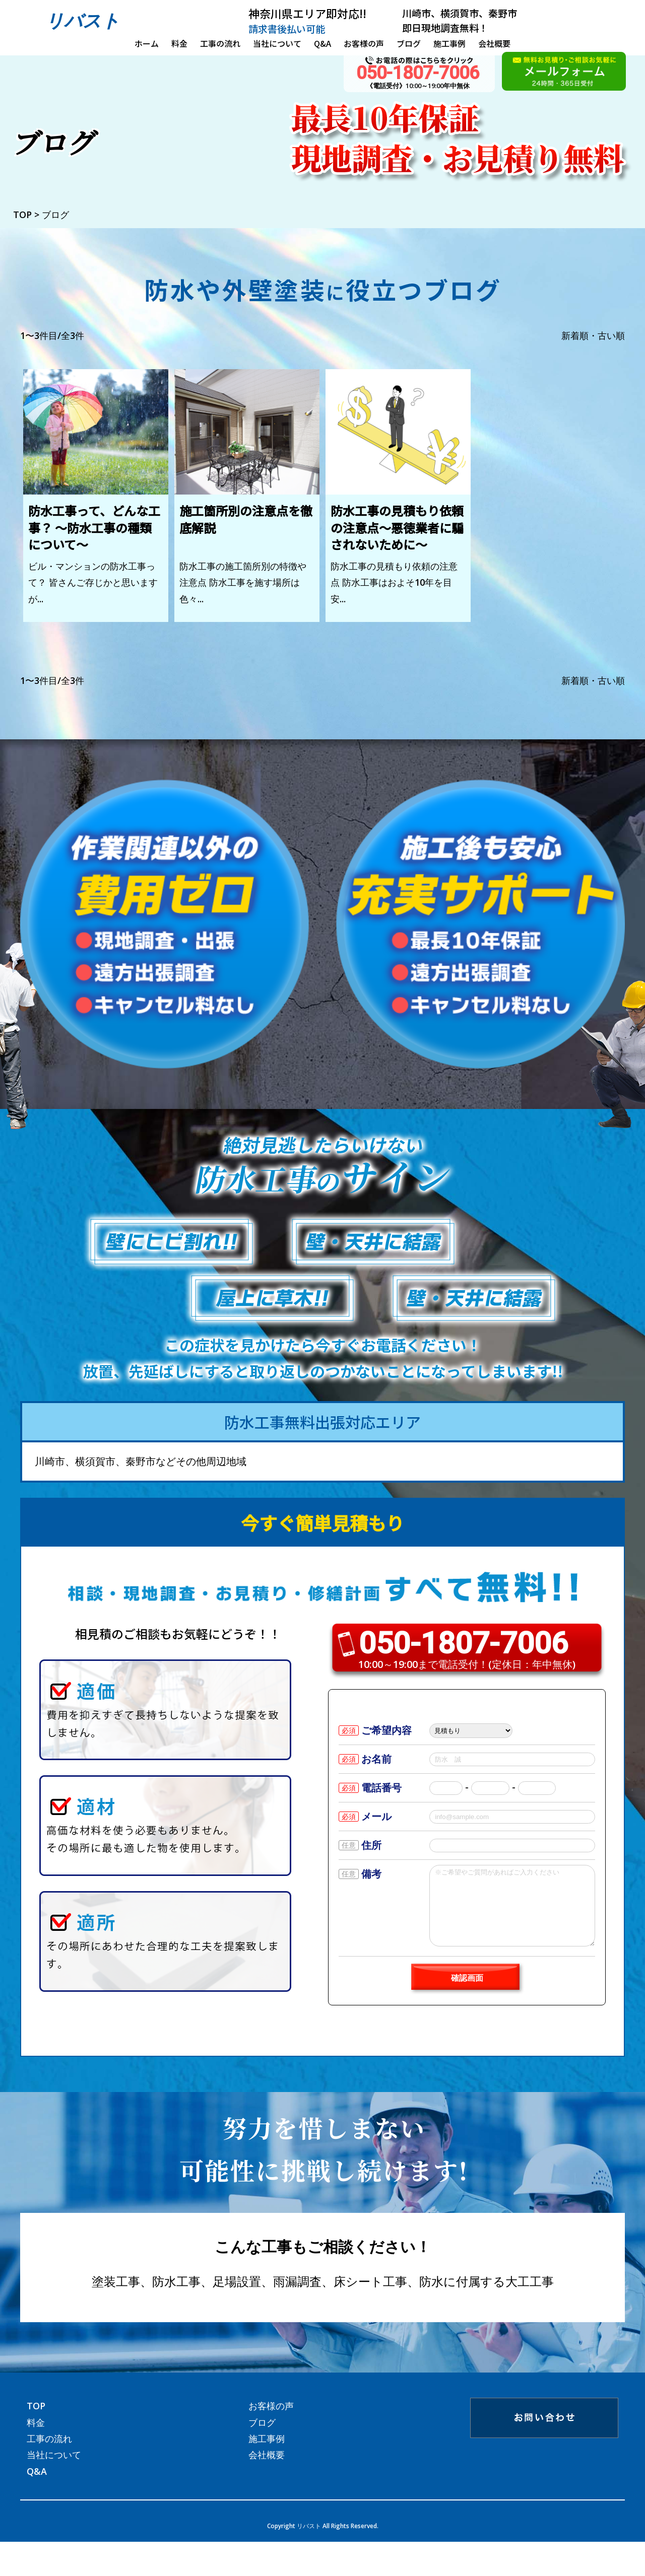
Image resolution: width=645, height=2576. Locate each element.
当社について (277, 43)
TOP (36, 2421)
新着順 (575, 335)
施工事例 (449, 43)
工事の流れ (220, 43)
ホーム (147, 43)
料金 (179, 43)
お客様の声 (364, 43)
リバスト (82, 20)
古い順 (611, 335)
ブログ (409, 43)
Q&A (322, 43)
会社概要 (494, 43)
